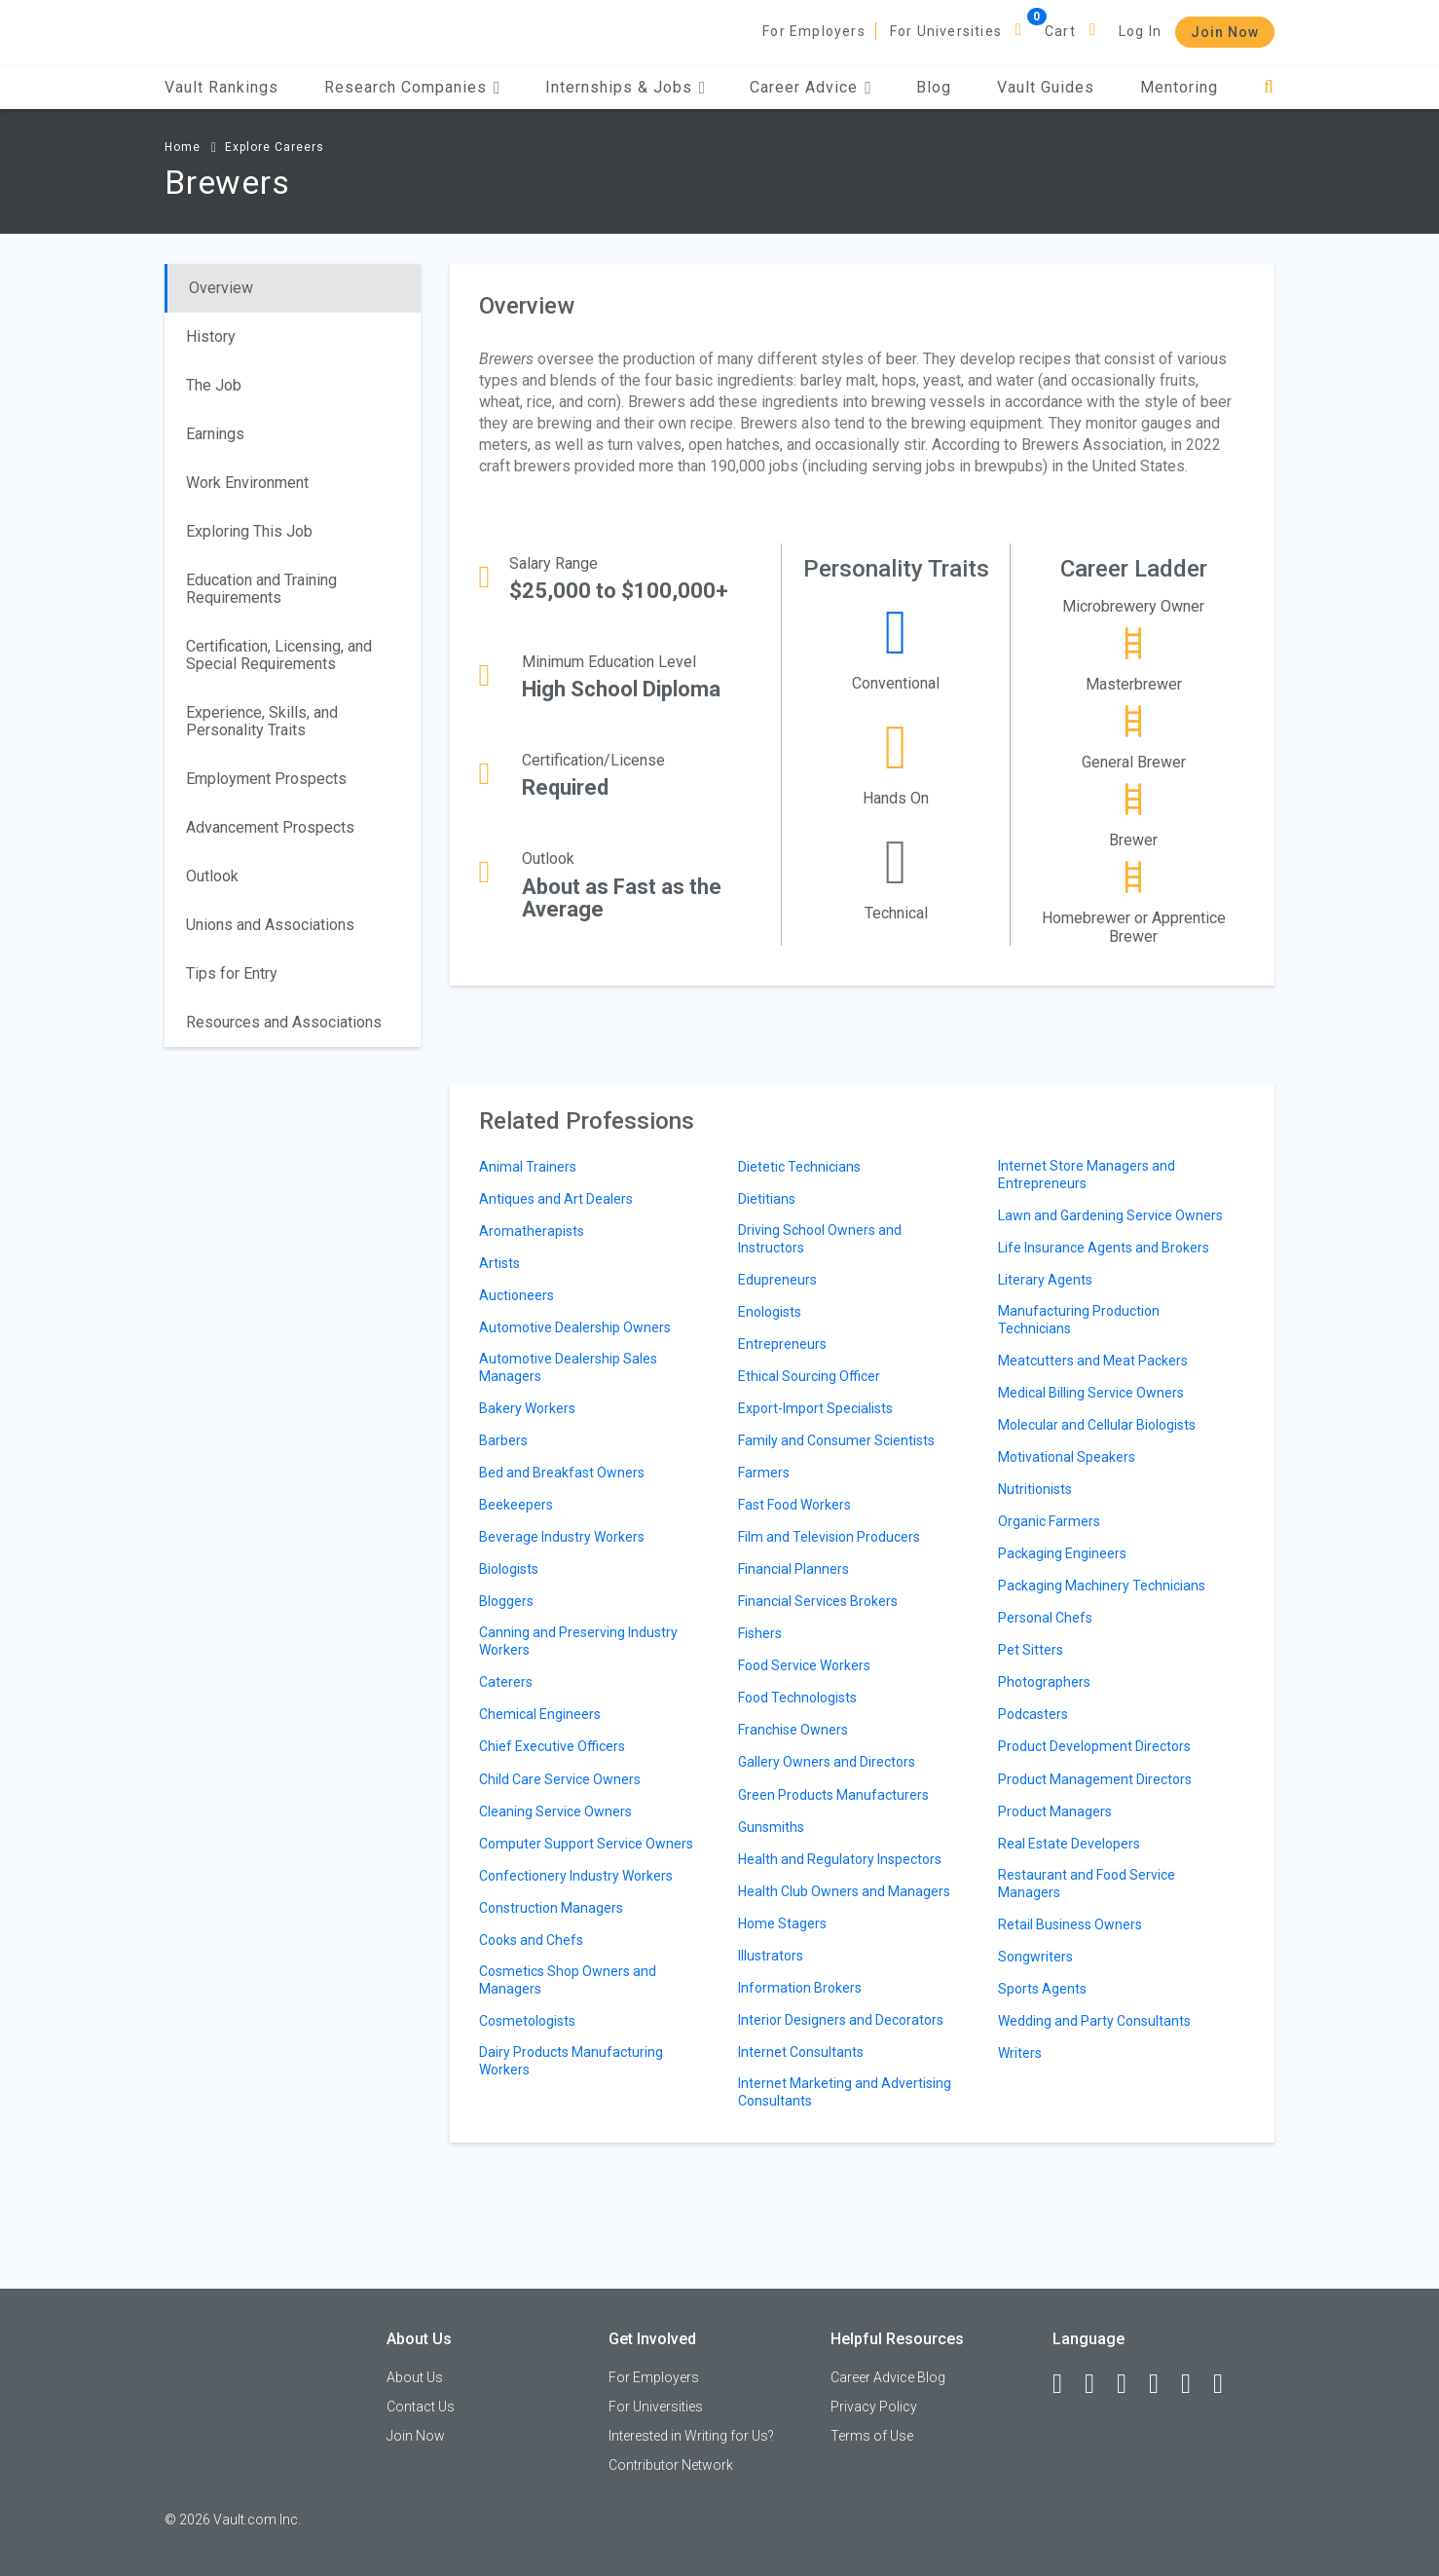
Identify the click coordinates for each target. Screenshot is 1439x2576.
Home (183, 147)
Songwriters (1035, 1956)
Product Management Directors (1095, 1779)
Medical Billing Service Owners (1091, 1392)
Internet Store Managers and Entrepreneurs (1086, 1174)
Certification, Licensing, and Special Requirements (279, 655)
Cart (1060, 31)
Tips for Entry (231, 973)
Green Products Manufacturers (833, 1795)
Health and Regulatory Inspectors (839, 1859)
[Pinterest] (1194, 2384)
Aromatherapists (531, 1231)
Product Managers (1055, 1811)
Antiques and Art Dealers (556, 1199)
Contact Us (421, 2406)
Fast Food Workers (794, 1504)
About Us (415, 2377)
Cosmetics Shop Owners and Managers (567, 1980)
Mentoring (1179, 87)
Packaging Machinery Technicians (1101, 1585)
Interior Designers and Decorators (840, 2020)
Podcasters (1033, 1714)
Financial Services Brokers (818, 1601)
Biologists (508, 1569)
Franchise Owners (793, 1729)
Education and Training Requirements (261, 589)
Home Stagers (782, 1923)
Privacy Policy (873, 2406)
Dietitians (766, 1199)
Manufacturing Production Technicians (1079, 1319)
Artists (499, 1263)
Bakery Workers (527, 1408)
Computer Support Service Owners (586, 1843)
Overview (221, 288)
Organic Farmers (1049, 1521)
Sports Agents (1042, 1989)
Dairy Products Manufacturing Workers (571, 2060)
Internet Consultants (801, 2052)
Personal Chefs (1045, 1617)
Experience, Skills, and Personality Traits (262, 721)
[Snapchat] (1226, 2384)
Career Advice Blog (887, 2377)
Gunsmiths (771, 1827)
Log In (1140, 31)
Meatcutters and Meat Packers (1093, 1360)
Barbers (503, 1440)
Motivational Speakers (1066, 1457)
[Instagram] (1162, 2384)
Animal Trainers (527, 1167)
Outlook (212, 876)
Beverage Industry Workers (562, 1537)
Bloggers (506, 1601)
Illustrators (770, 1955)
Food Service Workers (804, 1665)
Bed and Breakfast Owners (562, 1472)
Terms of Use (871, 2436)
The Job (213, 385)
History (211, 336)
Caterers (506, 1682)
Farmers (764, 1472)
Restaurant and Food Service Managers (1086, 1883)
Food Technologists (797, 1697)
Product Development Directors (1094, 1746)
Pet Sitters (1030, 1650)
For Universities (946, 31)
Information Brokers (800, 1988)
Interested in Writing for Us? (691, 2436)
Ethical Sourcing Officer (809, 1376)
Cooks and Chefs (531, 1940)
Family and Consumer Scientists (836, 1440)
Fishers (760, 1633)
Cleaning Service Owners (555, 1811)
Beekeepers (516, 1504)
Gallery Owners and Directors (826, 1762)
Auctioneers (516, 1295)
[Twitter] (1130, 2384)
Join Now (1225, 32)
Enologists (769, 1312)
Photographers (1044, 1682)
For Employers (814, 31)
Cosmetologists (527, 2021)
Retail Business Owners (1070, 1924)
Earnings (215, 434)
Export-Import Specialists (815, 1408)
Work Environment (247, 482)
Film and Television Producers (829, 1537)
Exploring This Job (249, 531)
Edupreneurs (777, 1280)
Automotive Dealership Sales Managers (568, 1367)
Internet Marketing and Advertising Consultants (844, 2092)
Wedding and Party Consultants (1094, 2021)
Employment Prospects (266, 778)
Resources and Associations (284, 1022)
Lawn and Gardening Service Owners (1110, 1215)
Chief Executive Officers (552, 1746)
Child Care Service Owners (560, 1779)
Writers (1020, 2053)
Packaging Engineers (1062, 1553)
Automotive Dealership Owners (575, 1327)
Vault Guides (1045, 87)
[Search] (1269, 87)
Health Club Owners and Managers (844, 1891)
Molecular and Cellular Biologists (1097, 1425)
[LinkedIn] (1098, 2384)
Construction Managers (551, 1908)
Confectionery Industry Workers (576, 1876)
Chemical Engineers (540, 1714)
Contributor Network (671, 2465)
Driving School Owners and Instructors (820, 1238)
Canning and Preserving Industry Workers (578, 1641)
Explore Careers (274, 147)
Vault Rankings (221, 87)
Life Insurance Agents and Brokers (1103, 1247)
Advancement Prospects (270, 827)
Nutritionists (1035, 1489)
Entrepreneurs (782, 1344)
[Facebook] (1066, 2384)
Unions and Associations (270, 924)
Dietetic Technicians (799, 1167)
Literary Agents (1045, 1280)
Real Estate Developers (1069, 1843)
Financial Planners (793, 1569)
